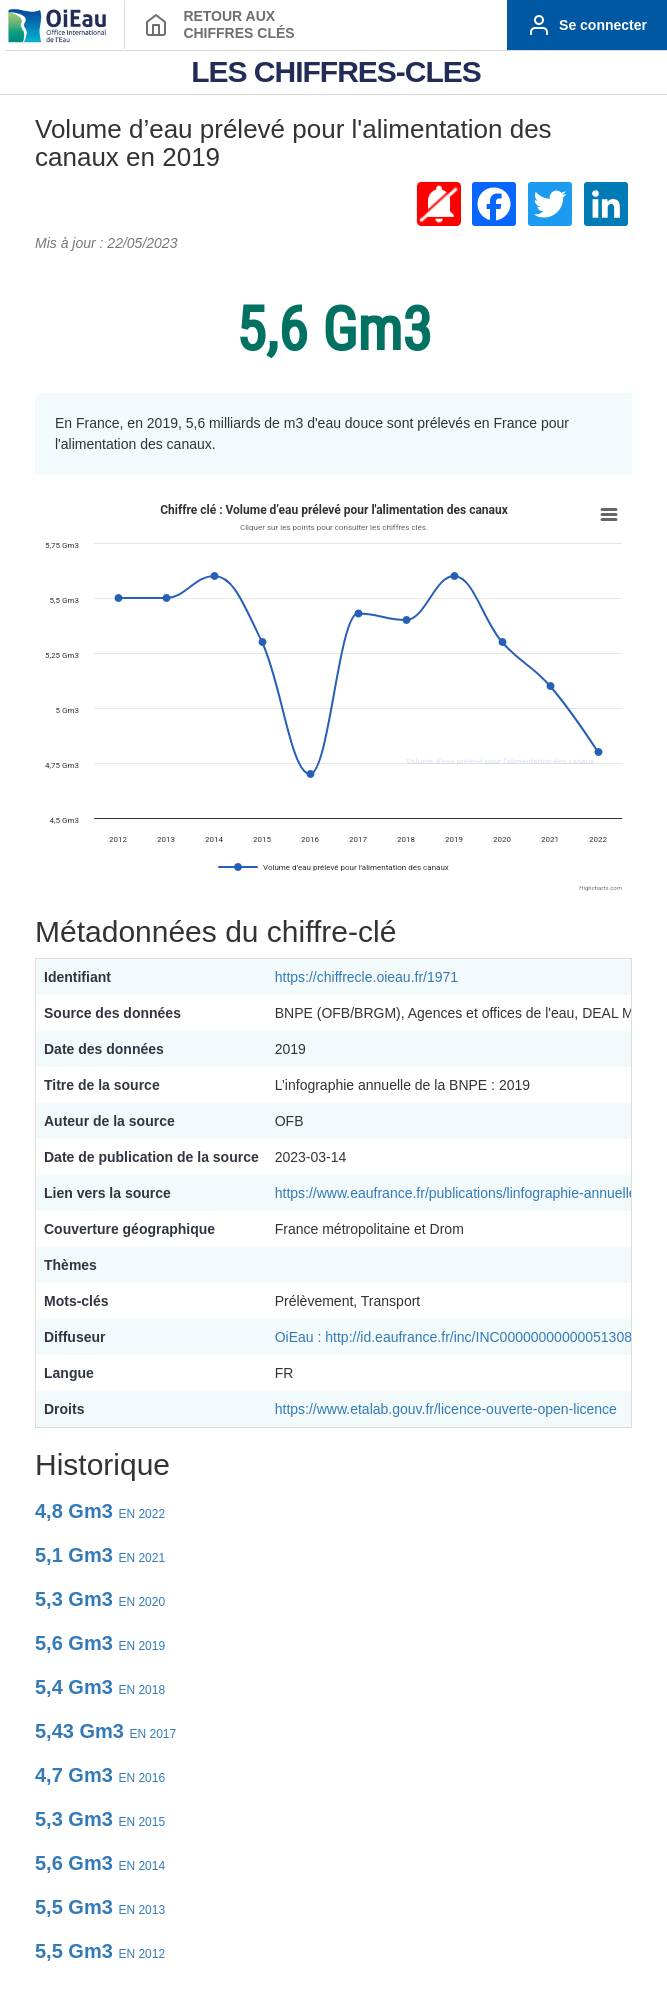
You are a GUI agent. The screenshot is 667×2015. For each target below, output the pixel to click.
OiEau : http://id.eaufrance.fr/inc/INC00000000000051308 (453, 1337)
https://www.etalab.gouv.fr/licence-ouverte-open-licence (446, 1409)
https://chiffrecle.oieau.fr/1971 (366, 977)
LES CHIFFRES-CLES (336, 71)
